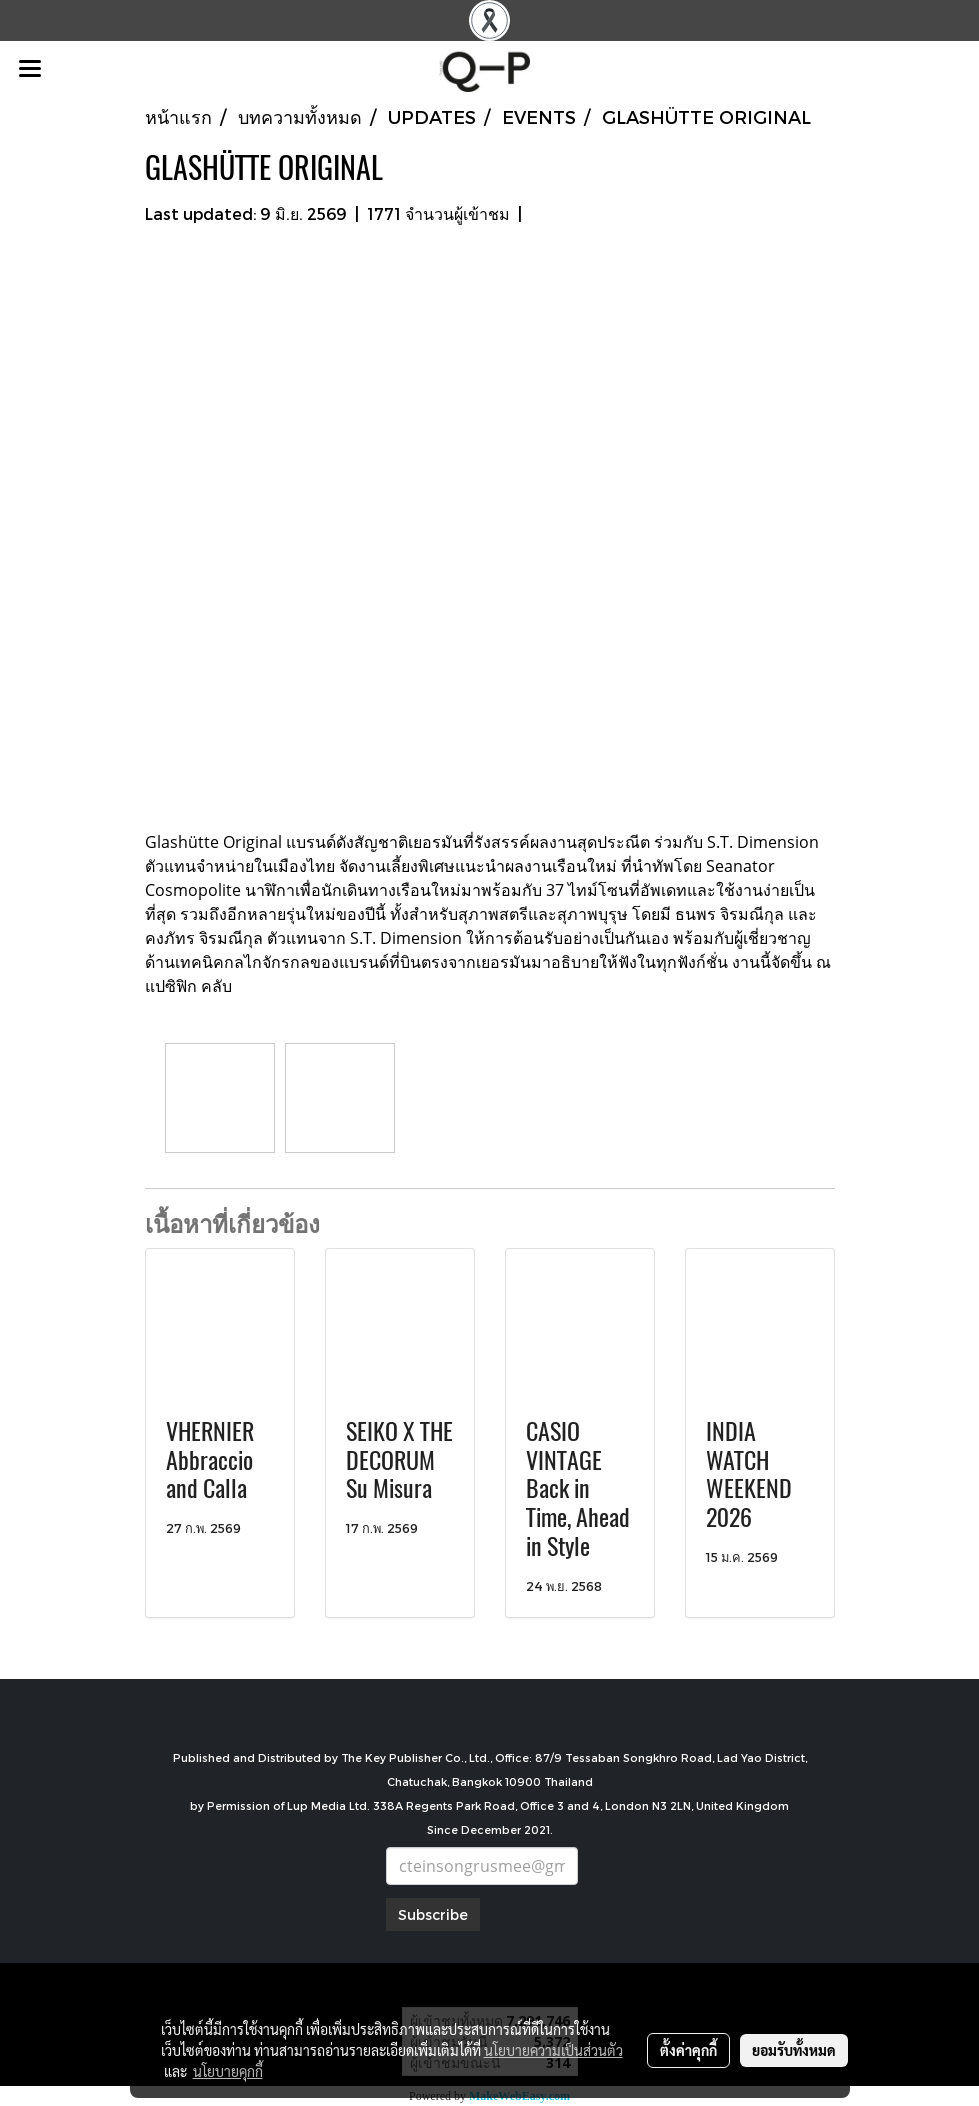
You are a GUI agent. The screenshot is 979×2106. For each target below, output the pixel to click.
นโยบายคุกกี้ (228, 2071)
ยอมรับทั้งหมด (794, 2050)
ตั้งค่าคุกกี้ (688, 2050)
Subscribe (433, 1914)
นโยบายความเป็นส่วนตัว (553, 2050)
